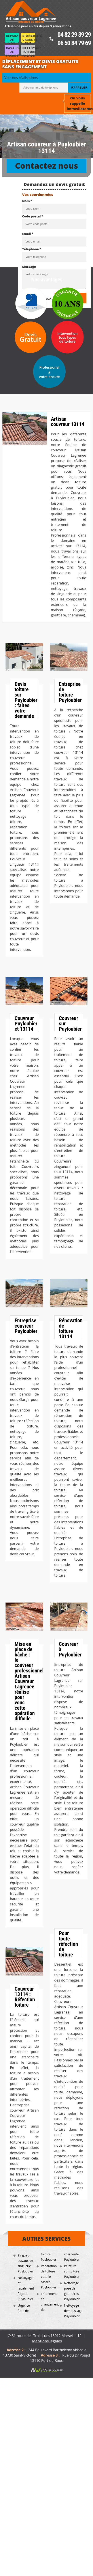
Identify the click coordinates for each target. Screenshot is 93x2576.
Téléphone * (31, 249)
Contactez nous (46, 165)
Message (29, 267)
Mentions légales (47, 2341)
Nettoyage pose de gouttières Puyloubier (72, 2291)
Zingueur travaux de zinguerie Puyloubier (25, 2263)
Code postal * (32, 216)
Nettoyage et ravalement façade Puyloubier (25, 2288)
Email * (27, 234)
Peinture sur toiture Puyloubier (72, 2271)
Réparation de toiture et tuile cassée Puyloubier (49, 2276)
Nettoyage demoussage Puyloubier (72, 2310)
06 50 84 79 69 (74, 43)
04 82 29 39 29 (74, 34)
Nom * (27, 201)
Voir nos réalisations (21, 77)
